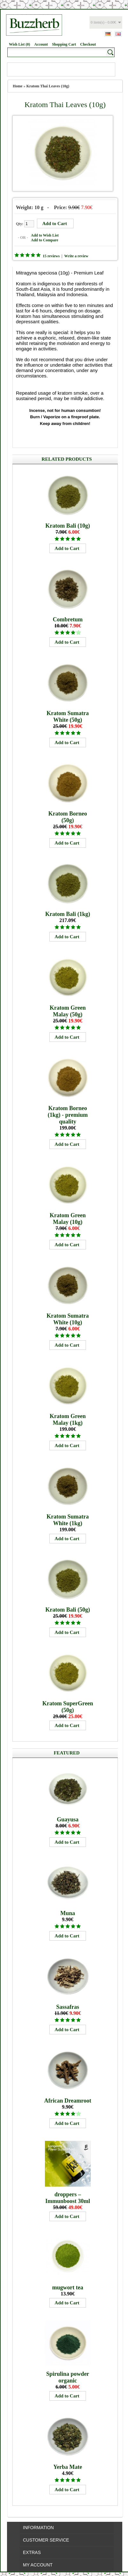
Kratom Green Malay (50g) (68, 1011)
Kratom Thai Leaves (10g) (47, 86)
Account (41, 44)
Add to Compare (44, 240)
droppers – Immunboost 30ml (67, 2197)
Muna (67, 1913)
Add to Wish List (45, 235)
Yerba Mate (67, 2467)
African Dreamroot (67, 2100)
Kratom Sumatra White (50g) (67, 716)
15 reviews (51, 256)
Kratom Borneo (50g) (67, 816)
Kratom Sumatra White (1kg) (67, 1519)
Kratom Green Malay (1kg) (68, 1419)
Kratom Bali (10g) (68, 526)
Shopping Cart (64, 44)
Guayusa (68, 1819)
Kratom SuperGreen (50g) (67, 1706)
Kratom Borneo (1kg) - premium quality (68, 1115)
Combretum (68, 619)
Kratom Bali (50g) (68, 1609)
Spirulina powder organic (67, 2377)
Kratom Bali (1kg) (67, 914)
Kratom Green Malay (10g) (68, 1218)
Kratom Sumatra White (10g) (67, 1319)
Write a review (76, 256)
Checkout (88, 44)
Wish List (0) (19, 44)
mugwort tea (67, 2287)
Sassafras (67, 2007)
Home (18, 86)
